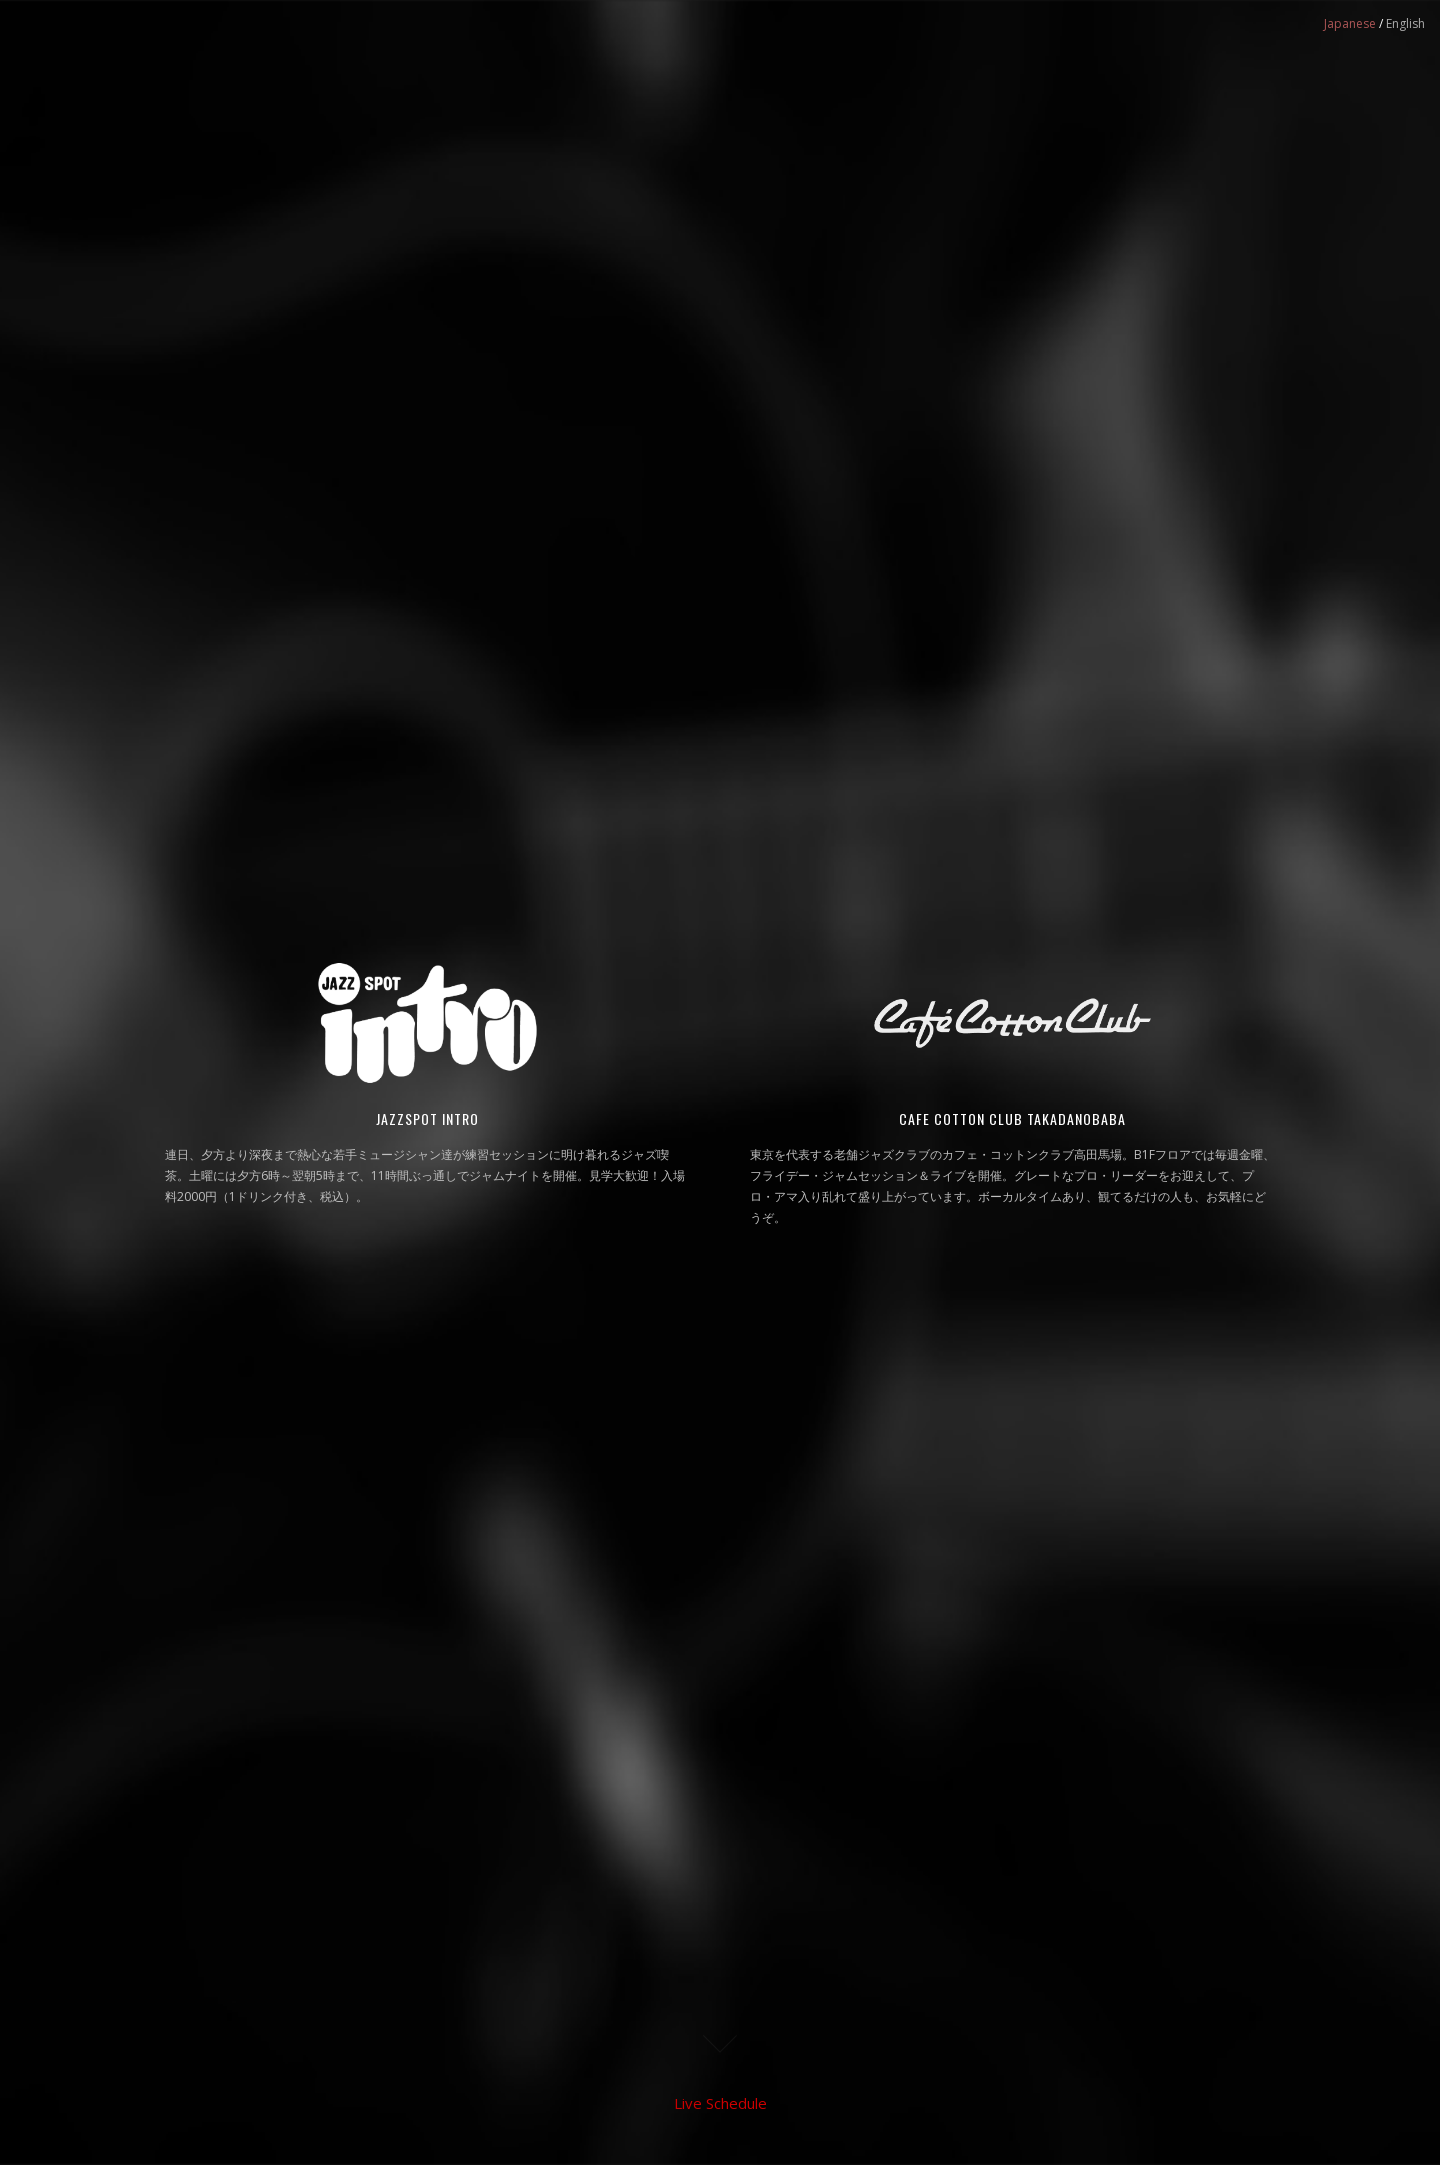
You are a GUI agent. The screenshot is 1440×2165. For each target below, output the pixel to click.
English (1405, 23)
